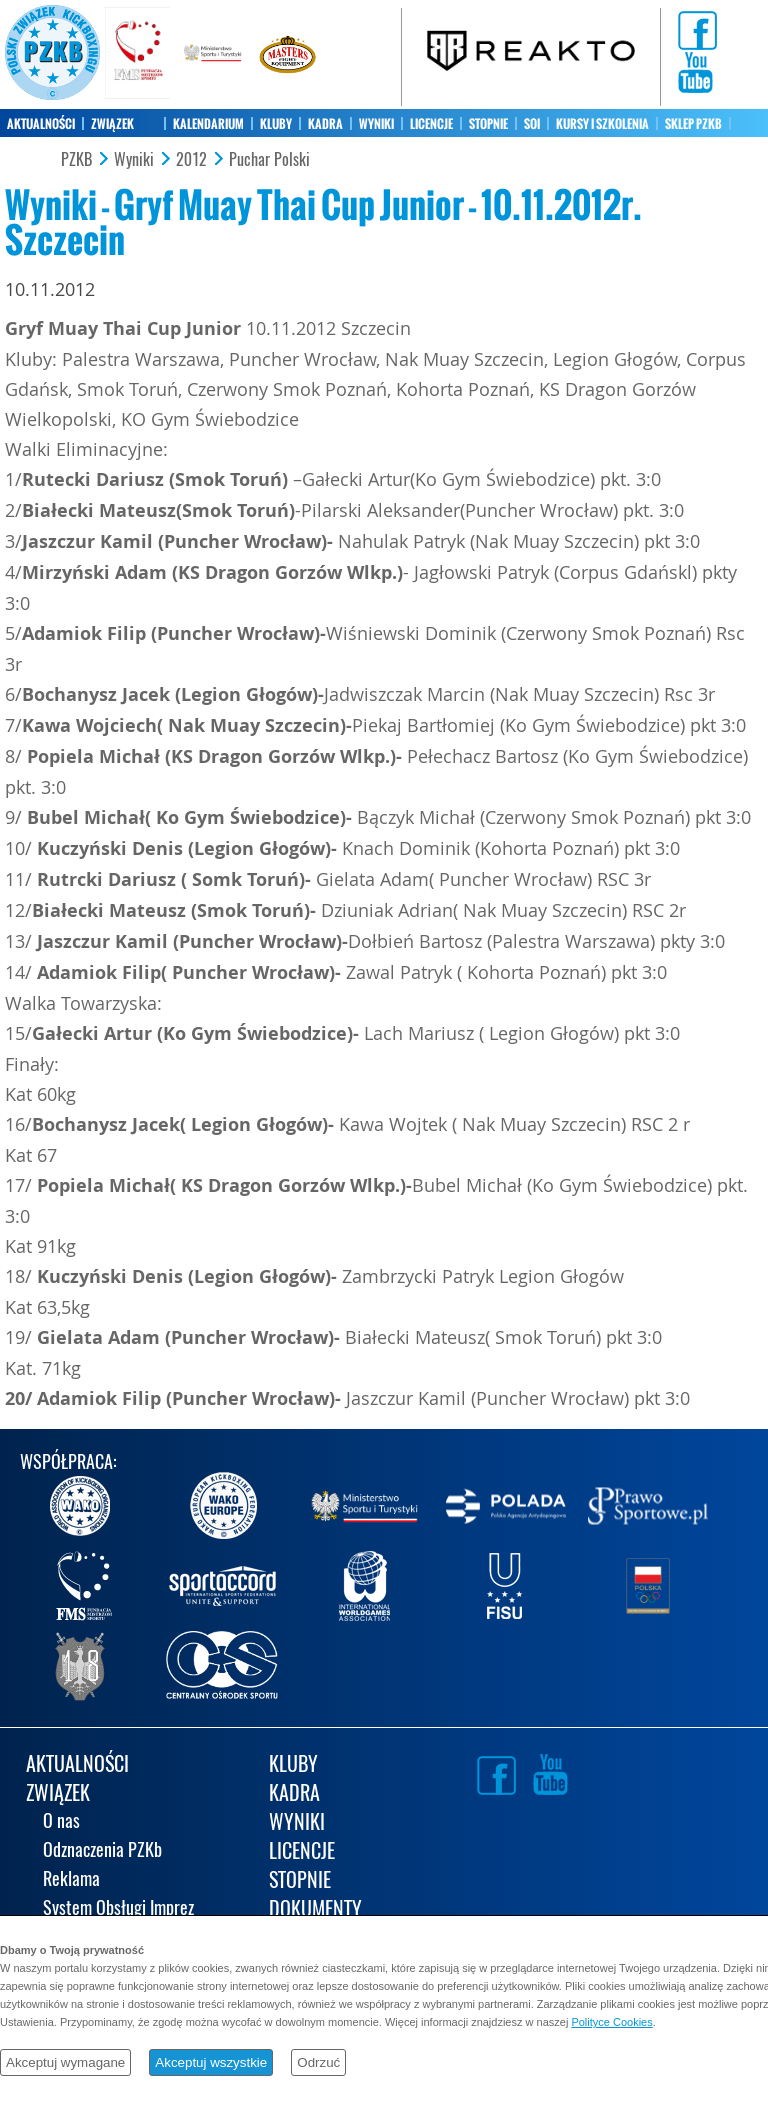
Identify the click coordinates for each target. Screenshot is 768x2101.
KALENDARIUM (208, 124)
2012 (191, 160)
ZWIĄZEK (112, 124)
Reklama (71, 1880)
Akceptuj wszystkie (211, 2062)
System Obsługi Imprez (118, 1909)
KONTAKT (29, 152)
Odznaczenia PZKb (102, 1851)
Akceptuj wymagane (65, 2062)
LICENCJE (431, 124)
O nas (61, 1822)
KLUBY (276, 124)
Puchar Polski (269, 160)
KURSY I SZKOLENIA (602, 124)
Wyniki (134, 160)
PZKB (76, 160)
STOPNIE (488, 124)
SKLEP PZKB (693, 124)
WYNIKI (376, 124)
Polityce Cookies (611, 2022)
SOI (532, 124)
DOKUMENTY (315, 1910)
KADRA (325, 124)
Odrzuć (318, 2062)
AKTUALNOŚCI (41, 124)
